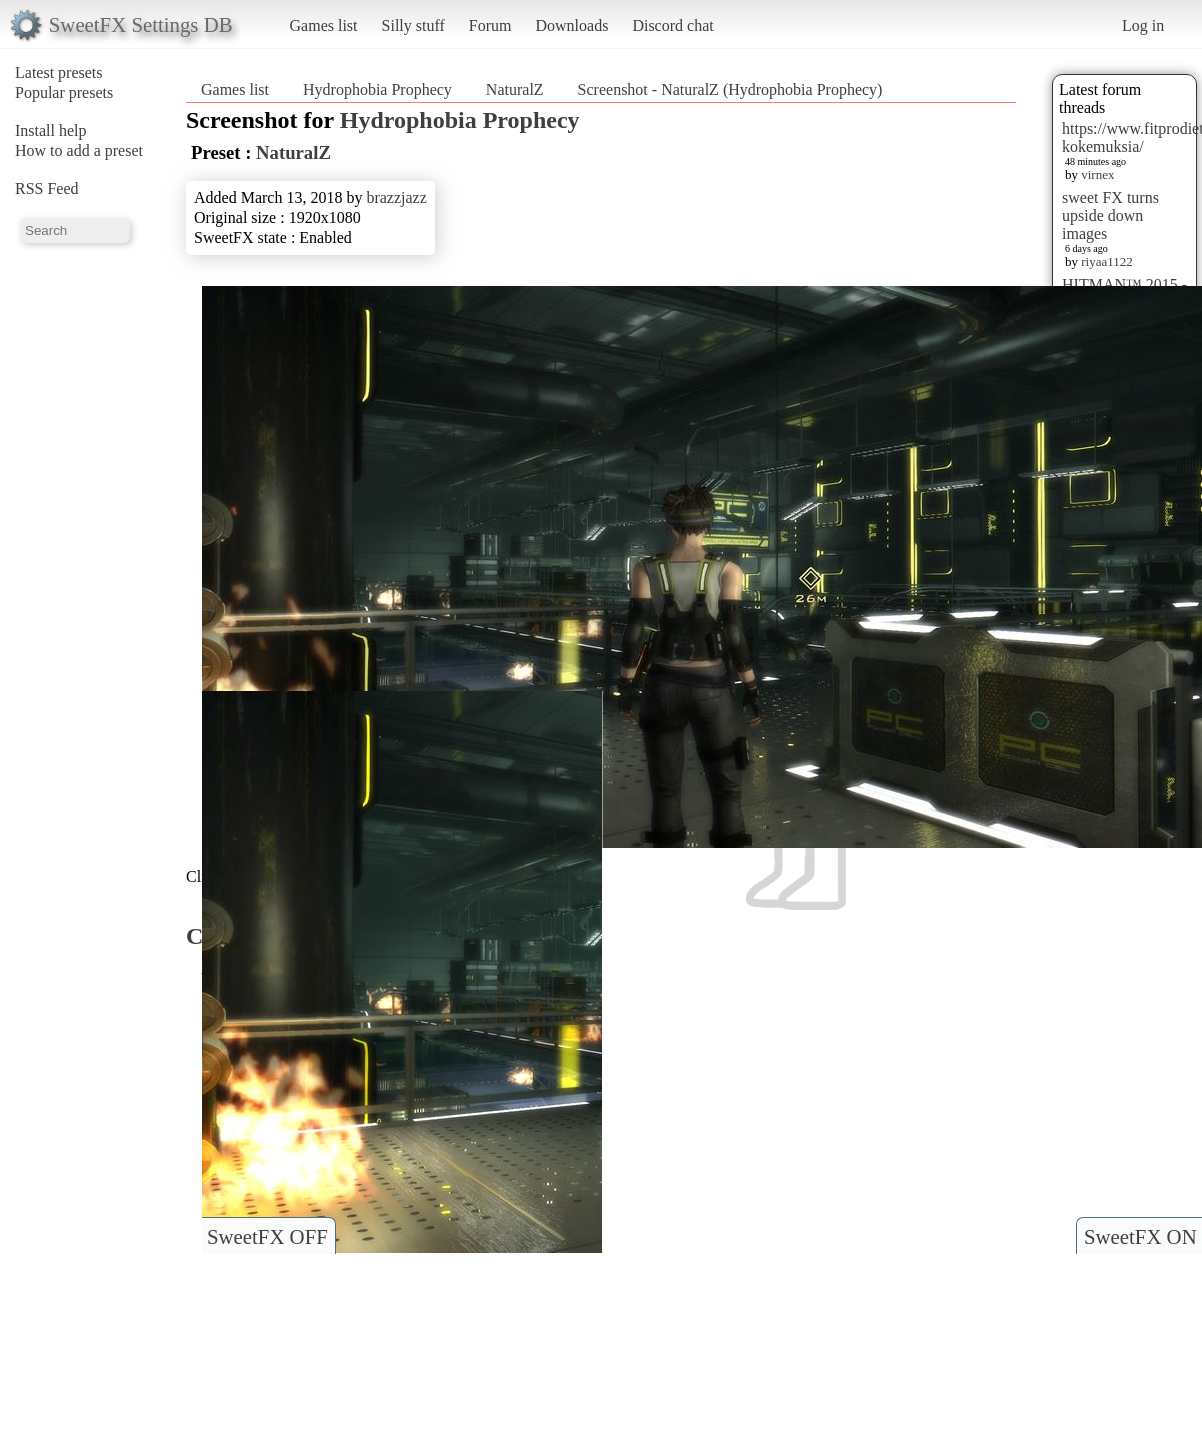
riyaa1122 (1107, 261)
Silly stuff (413, 25)
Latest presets (59, 72)
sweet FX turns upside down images (1110, 215)
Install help (51, 130)
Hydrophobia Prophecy (377, 89)
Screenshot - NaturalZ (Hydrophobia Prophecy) (730, 89)
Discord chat (672, 25)
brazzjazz (396, 197)
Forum (490, 25)
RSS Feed (47, 188)
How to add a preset (79, 150)
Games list (324, 25)
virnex (1097, 174)
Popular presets (64, 92)
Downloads (571, 25)
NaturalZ (515, 89)
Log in (1143, 25)
